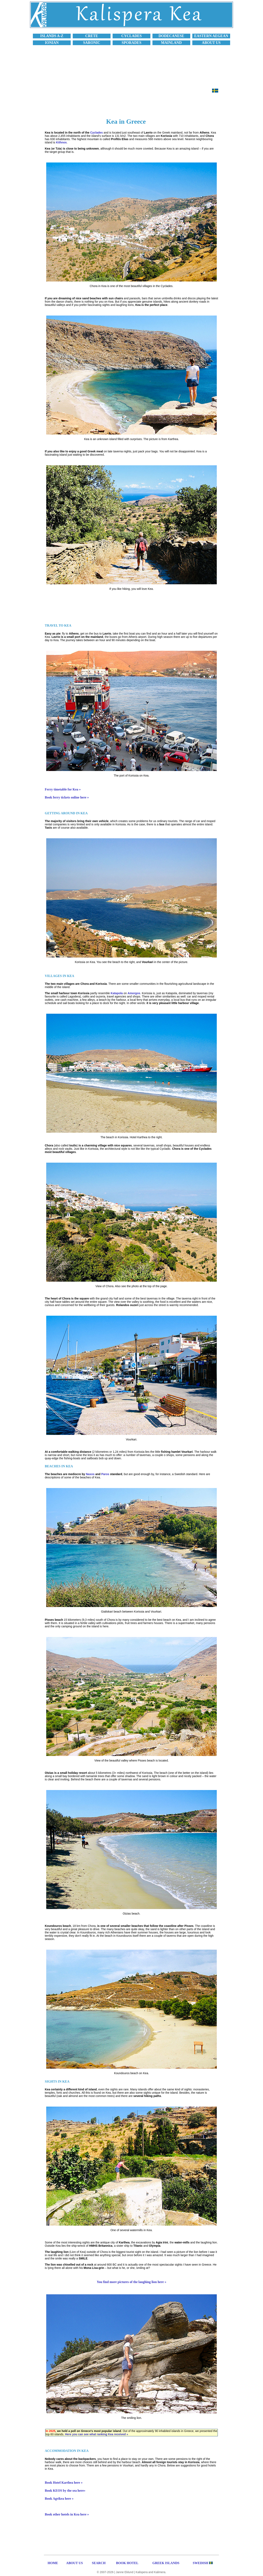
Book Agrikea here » (59, 2498)
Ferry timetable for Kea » (63, 789)
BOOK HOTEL (127, 2563)
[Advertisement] (126, 84)
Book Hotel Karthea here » (64, 2482)
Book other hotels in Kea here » (67, 2514)
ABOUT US (74, 2563)
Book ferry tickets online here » (67, 797)
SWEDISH (200, 2563)
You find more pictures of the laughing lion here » (131, 2282)
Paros (105, 1474)
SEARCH (99, 2563)
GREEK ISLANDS (165, 2563)
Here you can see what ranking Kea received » (96, 2434)
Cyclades (96, 132)
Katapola (117, 993)
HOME (53, 2563)
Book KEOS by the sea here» (65, 2490)
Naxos (90, 1474)
